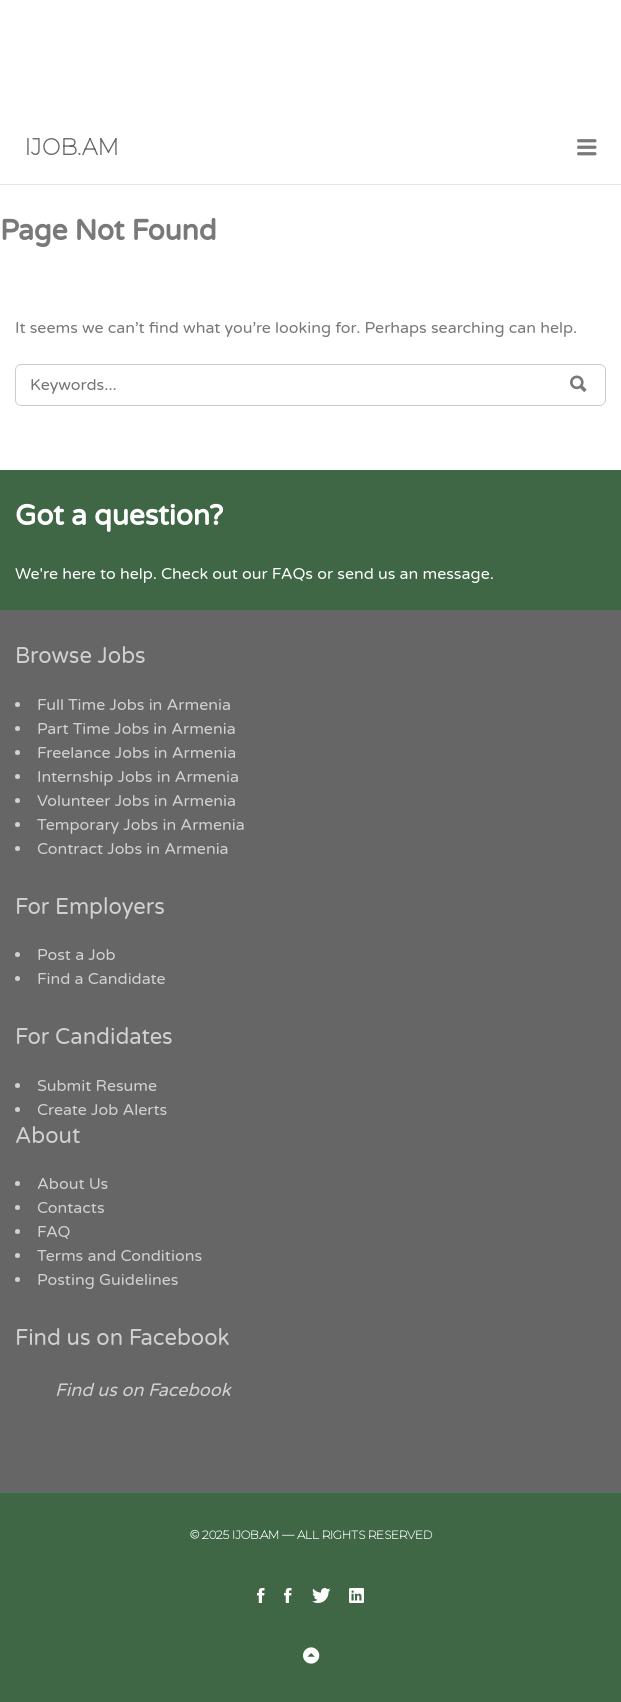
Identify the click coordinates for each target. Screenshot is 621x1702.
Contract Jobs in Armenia (133, 849)
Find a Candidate (101, 979)
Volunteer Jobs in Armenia (136, 801)
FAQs (292, 574)
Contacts (71, 1208)
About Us (72, 1184)
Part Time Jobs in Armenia (136, 729)
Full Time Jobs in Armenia (134, 705)
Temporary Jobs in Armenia (141, 825)
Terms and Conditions (119, 1256)
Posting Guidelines (107, 1280)
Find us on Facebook (122, 1338)
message (455, 574)
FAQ (54, 1232)
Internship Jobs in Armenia (138, 777)
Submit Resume (97, 1086)
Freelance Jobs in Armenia (136, 753)
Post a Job (76, 955)
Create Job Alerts (102, 1110)
